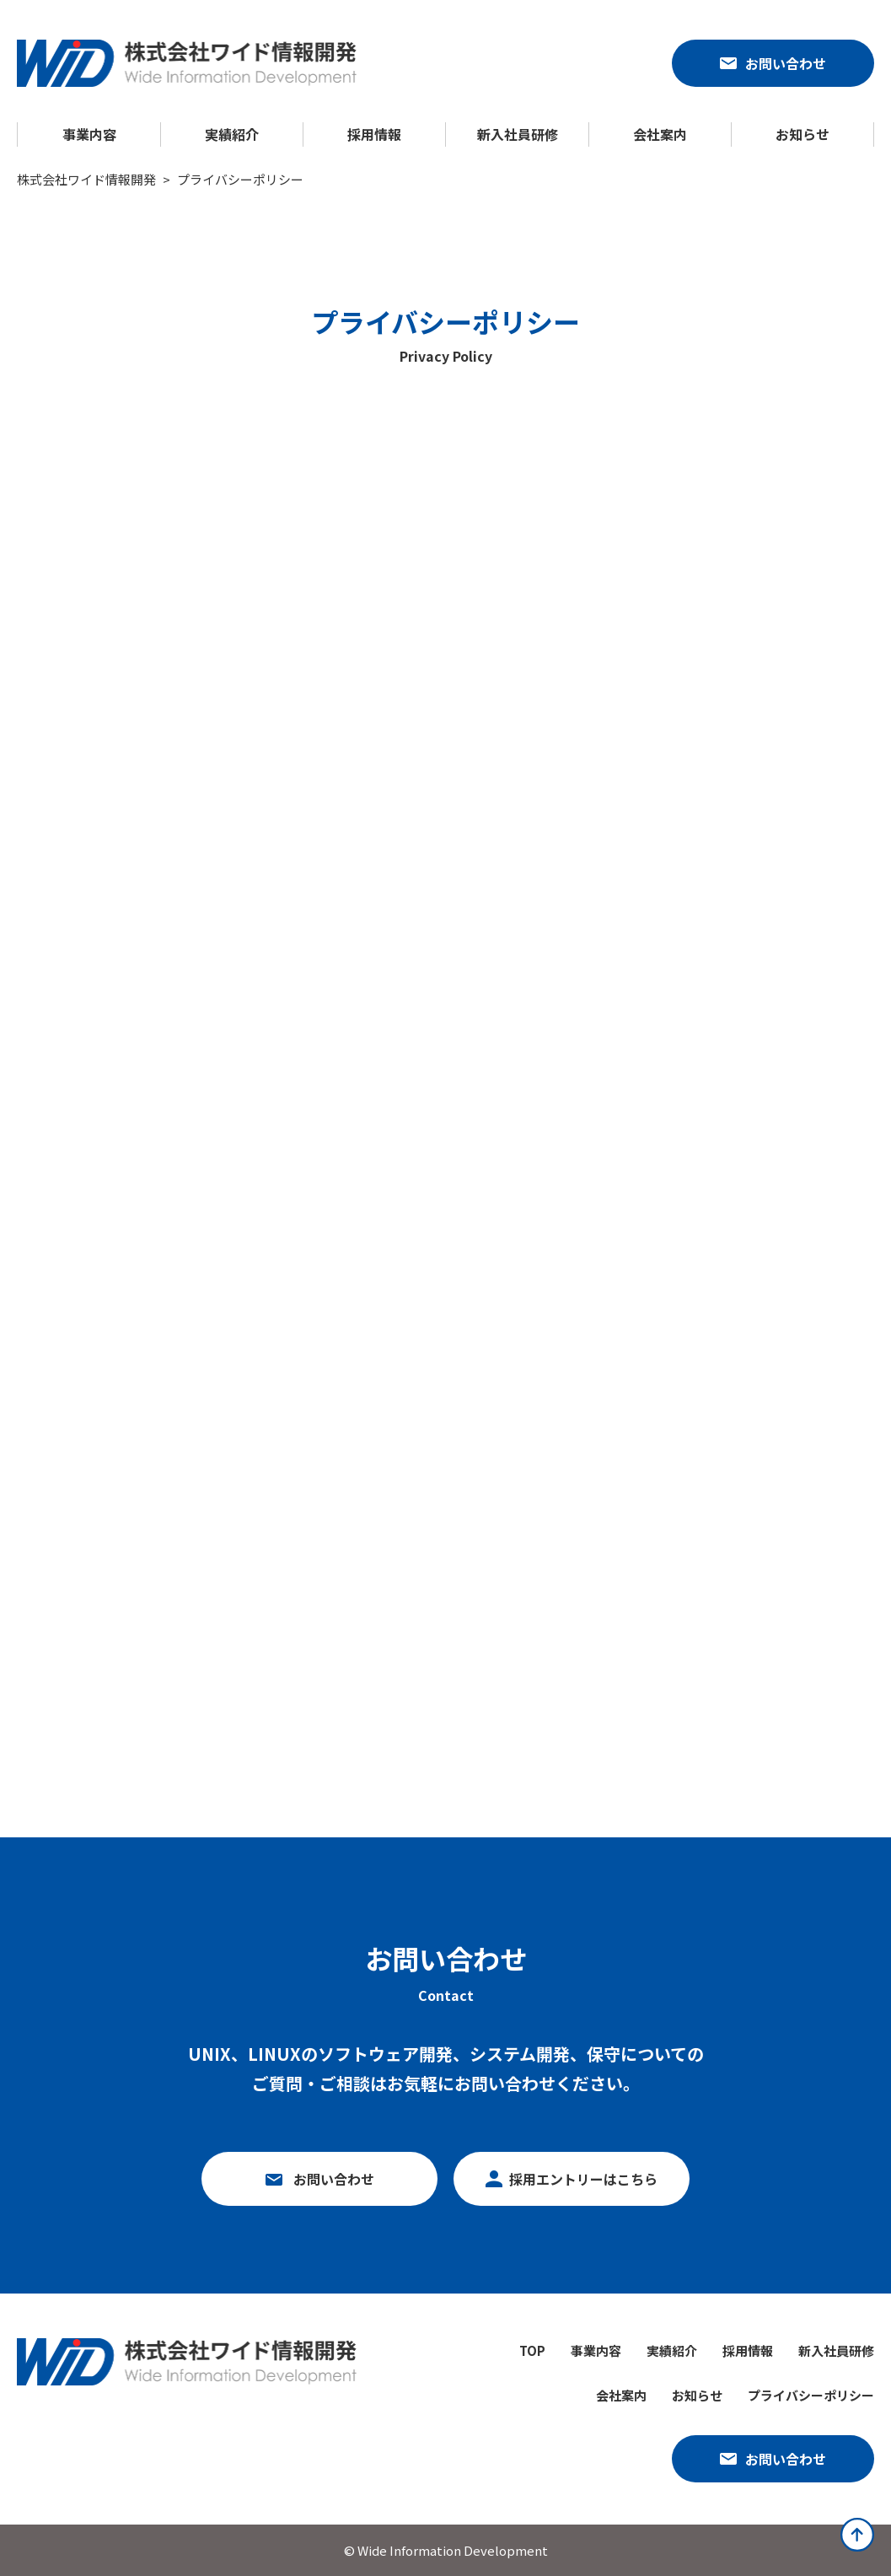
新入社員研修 (517, 134)
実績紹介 (232, 134)
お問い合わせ (785, 63)
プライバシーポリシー (811, 2395)
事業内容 (89, 134)
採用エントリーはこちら (583, 2179)
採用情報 (374, 134)
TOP (532, 2350)
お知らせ (802, 134)
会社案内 (660, 134)
